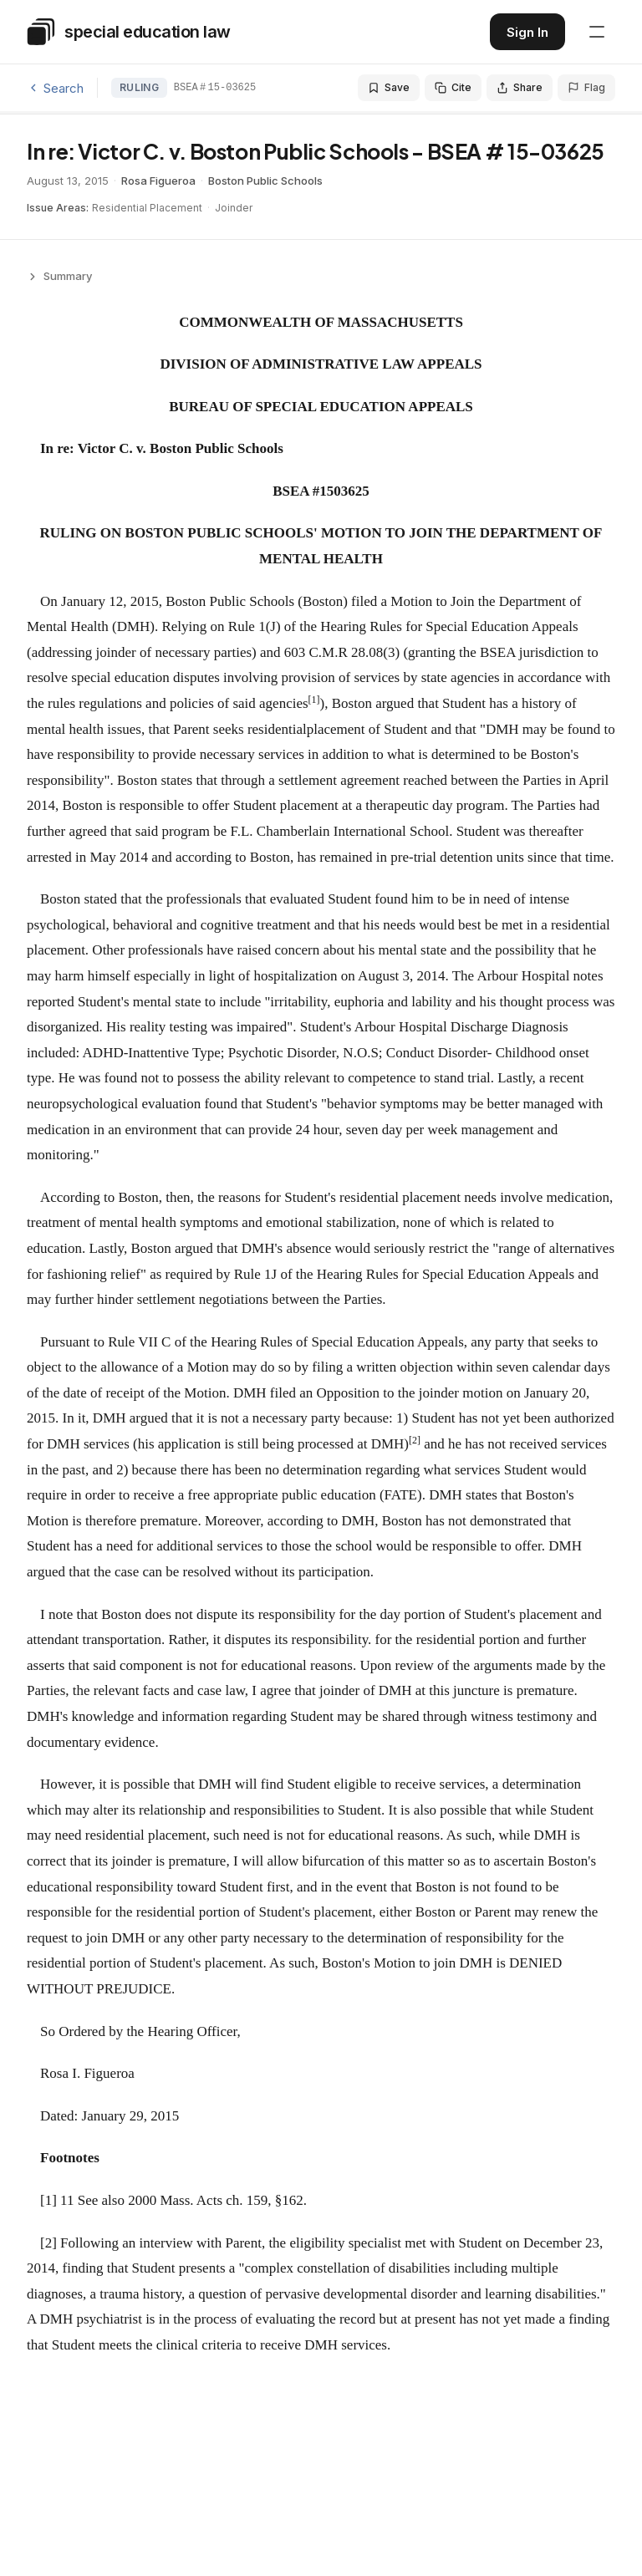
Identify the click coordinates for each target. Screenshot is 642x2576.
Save (389, 87)
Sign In (527, 32)
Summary (59, 276)
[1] (48, 2200)
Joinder (233, 207)
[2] (48, 2243)
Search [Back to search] (55, 88)
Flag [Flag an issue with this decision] (586, 87)
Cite (453, 87)
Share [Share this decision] (520, 87)
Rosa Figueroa (158, 180)
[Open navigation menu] (596, 31)
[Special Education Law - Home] (129, 32)
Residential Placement (147, 207)
